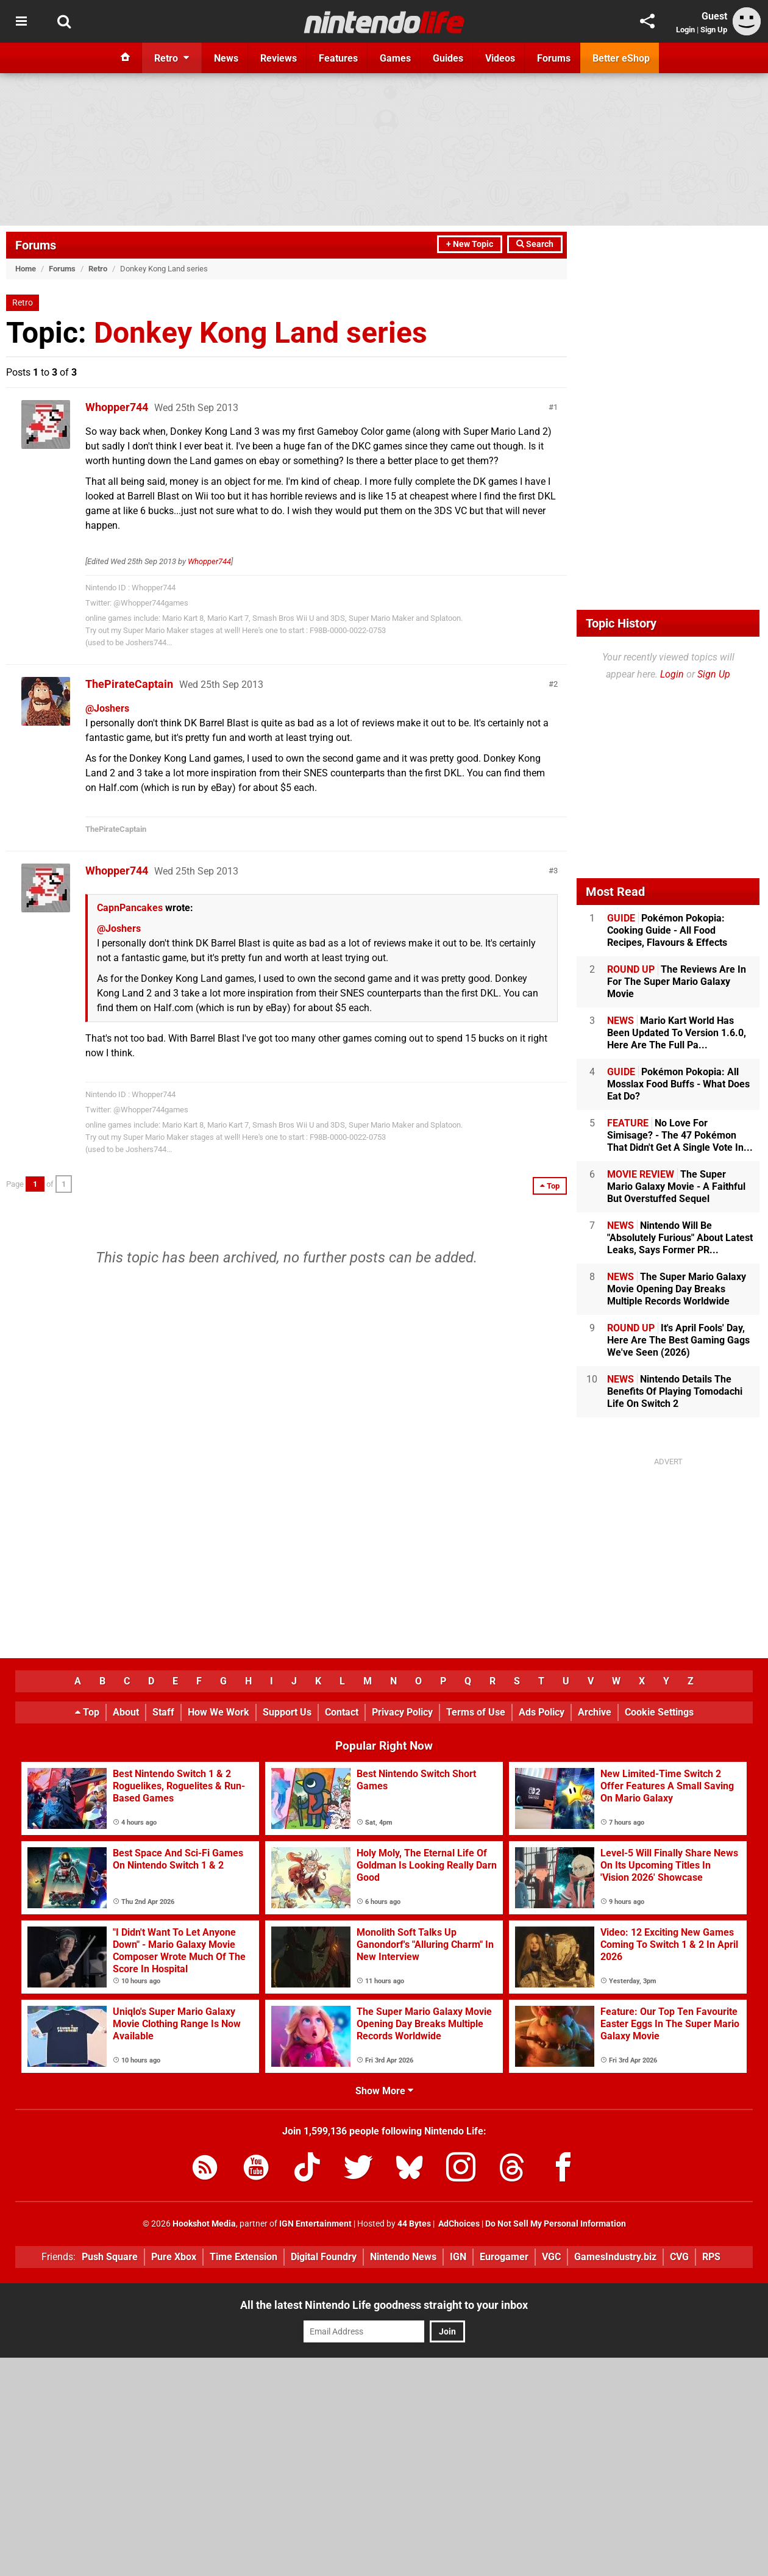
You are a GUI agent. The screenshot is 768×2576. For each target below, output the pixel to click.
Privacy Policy (402, 1712)
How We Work (218, 1712)
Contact (341, 1712)
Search (534, 244)
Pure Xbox (173, 2257)
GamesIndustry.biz (615, 2257)
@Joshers (107, 708)
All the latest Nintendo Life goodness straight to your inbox (384, 2305)
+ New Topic (469, 244)
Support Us (287, 1712)
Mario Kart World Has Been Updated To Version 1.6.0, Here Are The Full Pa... (676, 1033)
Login (685, 29)
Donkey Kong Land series (260, 332)
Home (25, 268)
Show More (384, 2091)
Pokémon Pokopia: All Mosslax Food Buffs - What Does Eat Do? (678, 1084)
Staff (163, 1712)
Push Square (110, 2257)
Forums (35, 245)
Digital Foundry (324, 2257)
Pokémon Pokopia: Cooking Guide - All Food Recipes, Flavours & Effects (667, 930)
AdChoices (458, 2224)
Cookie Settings (659, 1712)
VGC (551, 2257)
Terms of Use (475, 1712)
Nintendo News (403, 2257)
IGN (458, 2257)
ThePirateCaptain (129, 684)
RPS (711, 2257)
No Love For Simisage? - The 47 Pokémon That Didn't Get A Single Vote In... (680, 1135)
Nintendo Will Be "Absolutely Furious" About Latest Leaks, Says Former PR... (680, 1238)
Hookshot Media (204, 2224)
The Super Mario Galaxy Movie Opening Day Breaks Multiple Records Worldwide (676, 1289)
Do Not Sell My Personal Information (555, 2224)
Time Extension (243, 2257)
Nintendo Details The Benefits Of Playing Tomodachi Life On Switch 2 (674, 1391)
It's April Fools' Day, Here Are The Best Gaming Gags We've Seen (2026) (678, 1340)
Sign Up (713, 29)
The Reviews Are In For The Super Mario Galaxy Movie (676, 982)
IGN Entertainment (315, 2224)
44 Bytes (414, 2224)
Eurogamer (504, 2257)
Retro (97, 268)
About (126, 1712)
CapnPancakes (130, 908)
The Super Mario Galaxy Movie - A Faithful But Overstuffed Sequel (676, 1186)
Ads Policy (541, 1712)
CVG (679, 2257)
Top (87, 1712)
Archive (594, 1712)
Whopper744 (116, 407)
